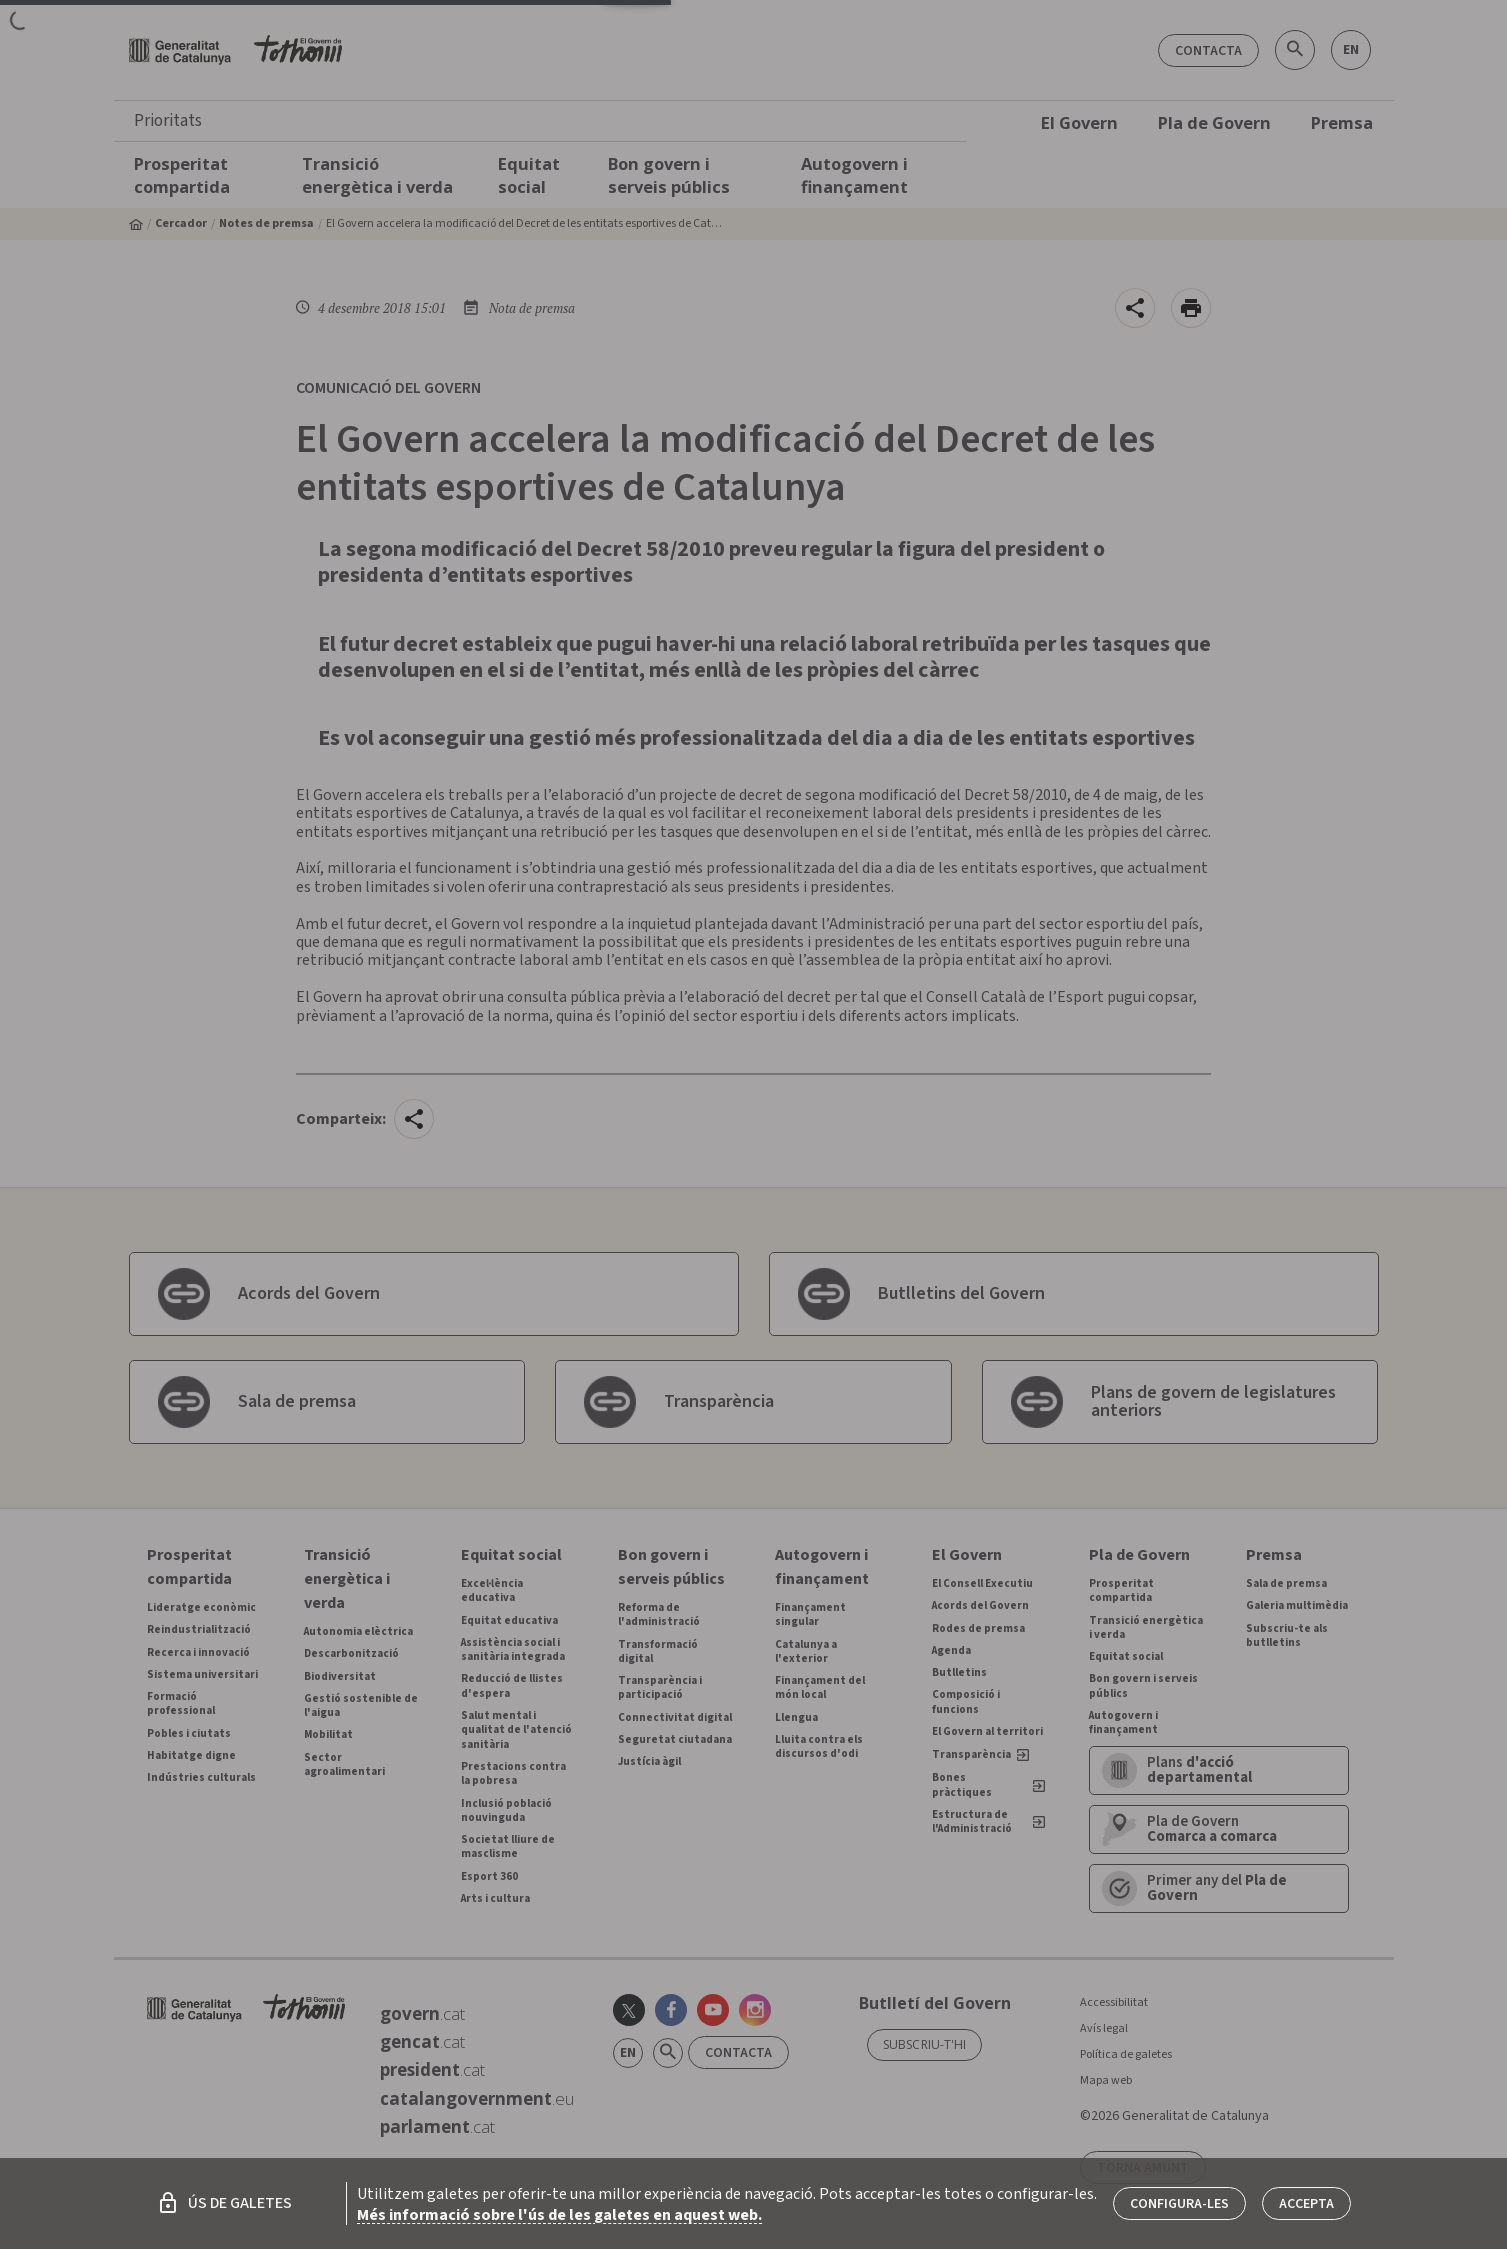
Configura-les (1179, 2204)
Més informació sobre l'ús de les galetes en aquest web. (559, 2215)
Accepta (1306, 2204)
